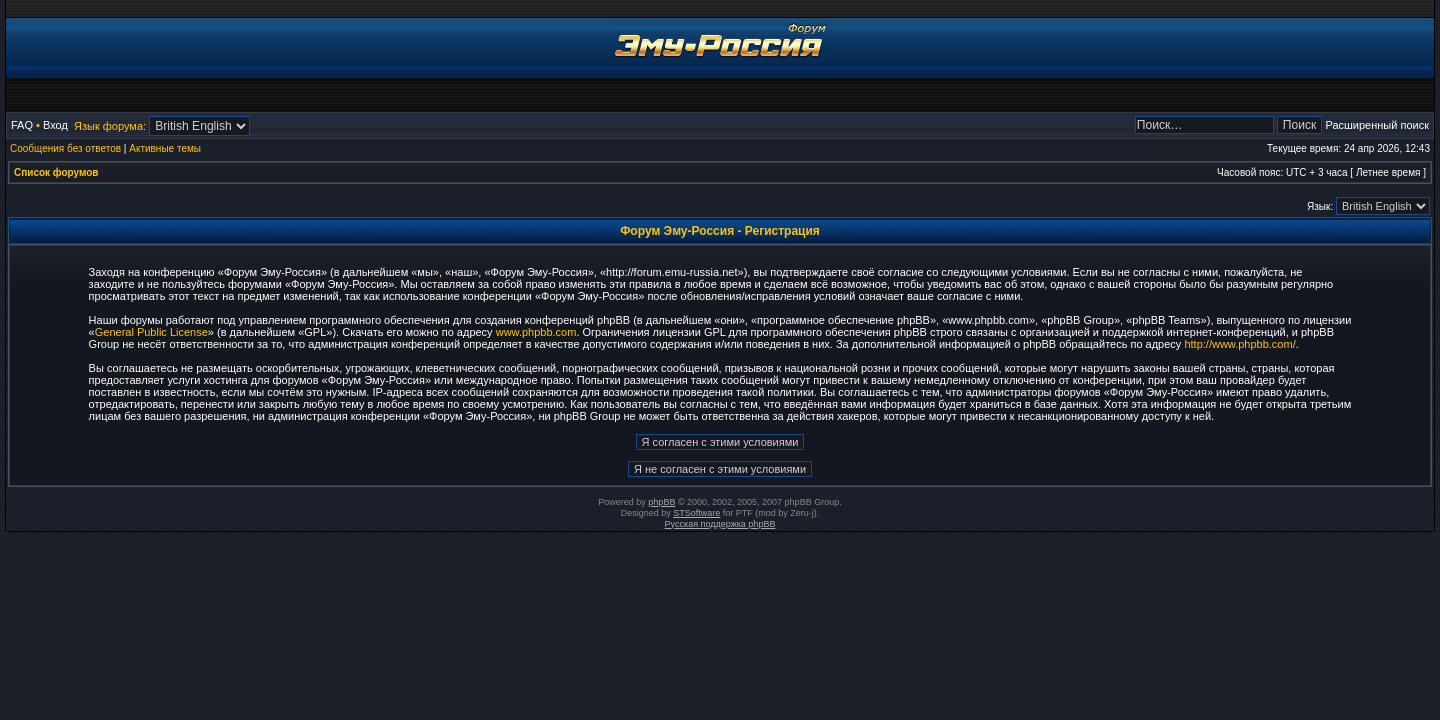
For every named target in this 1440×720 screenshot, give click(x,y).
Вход (55, 125)
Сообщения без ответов (65, 148)
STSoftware (696, 513)
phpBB (661, 502)
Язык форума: (110, 126)
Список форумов (56, 172)
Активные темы (165, 148)
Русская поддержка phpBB (720, 524)
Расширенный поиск (1377, 125)
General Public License (151, 332)
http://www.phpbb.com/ (1239, 344)
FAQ (22, 125)
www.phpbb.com (536, 332)
